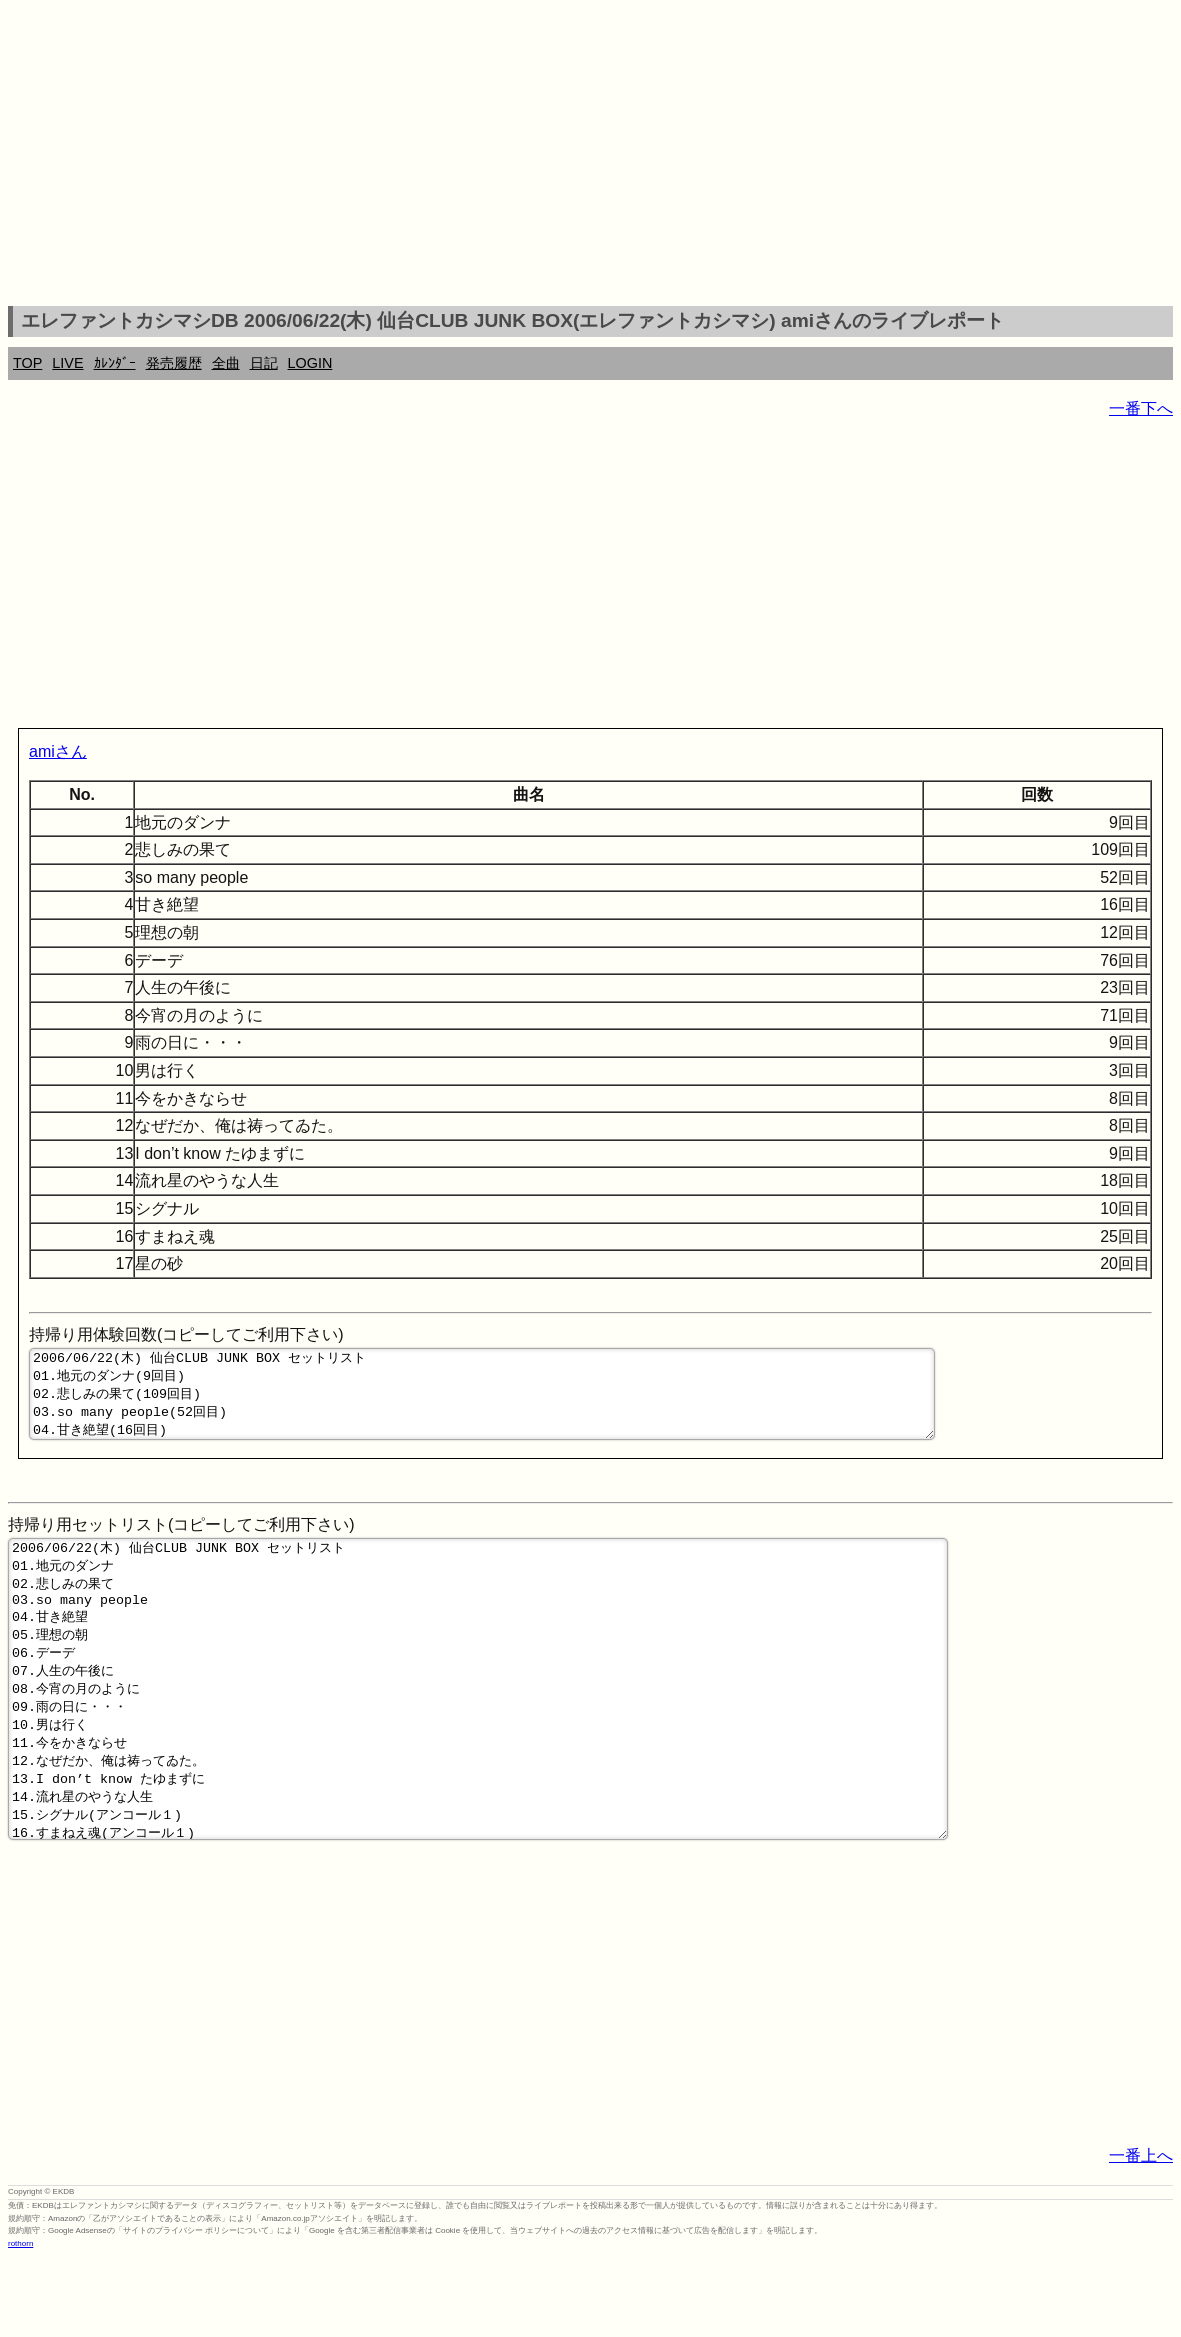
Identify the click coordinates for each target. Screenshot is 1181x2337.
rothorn (20, 2321)
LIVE (67, 363)
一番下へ (1141, 408)
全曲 (226, 363)
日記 (264, 363)
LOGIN (310, 363)
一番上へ (1141, 2233)
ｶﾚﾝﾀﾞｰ (115, 363)
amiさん (58, 751)
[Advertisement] (590, 156)
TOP (27, 363)
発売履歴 (174, 363)
